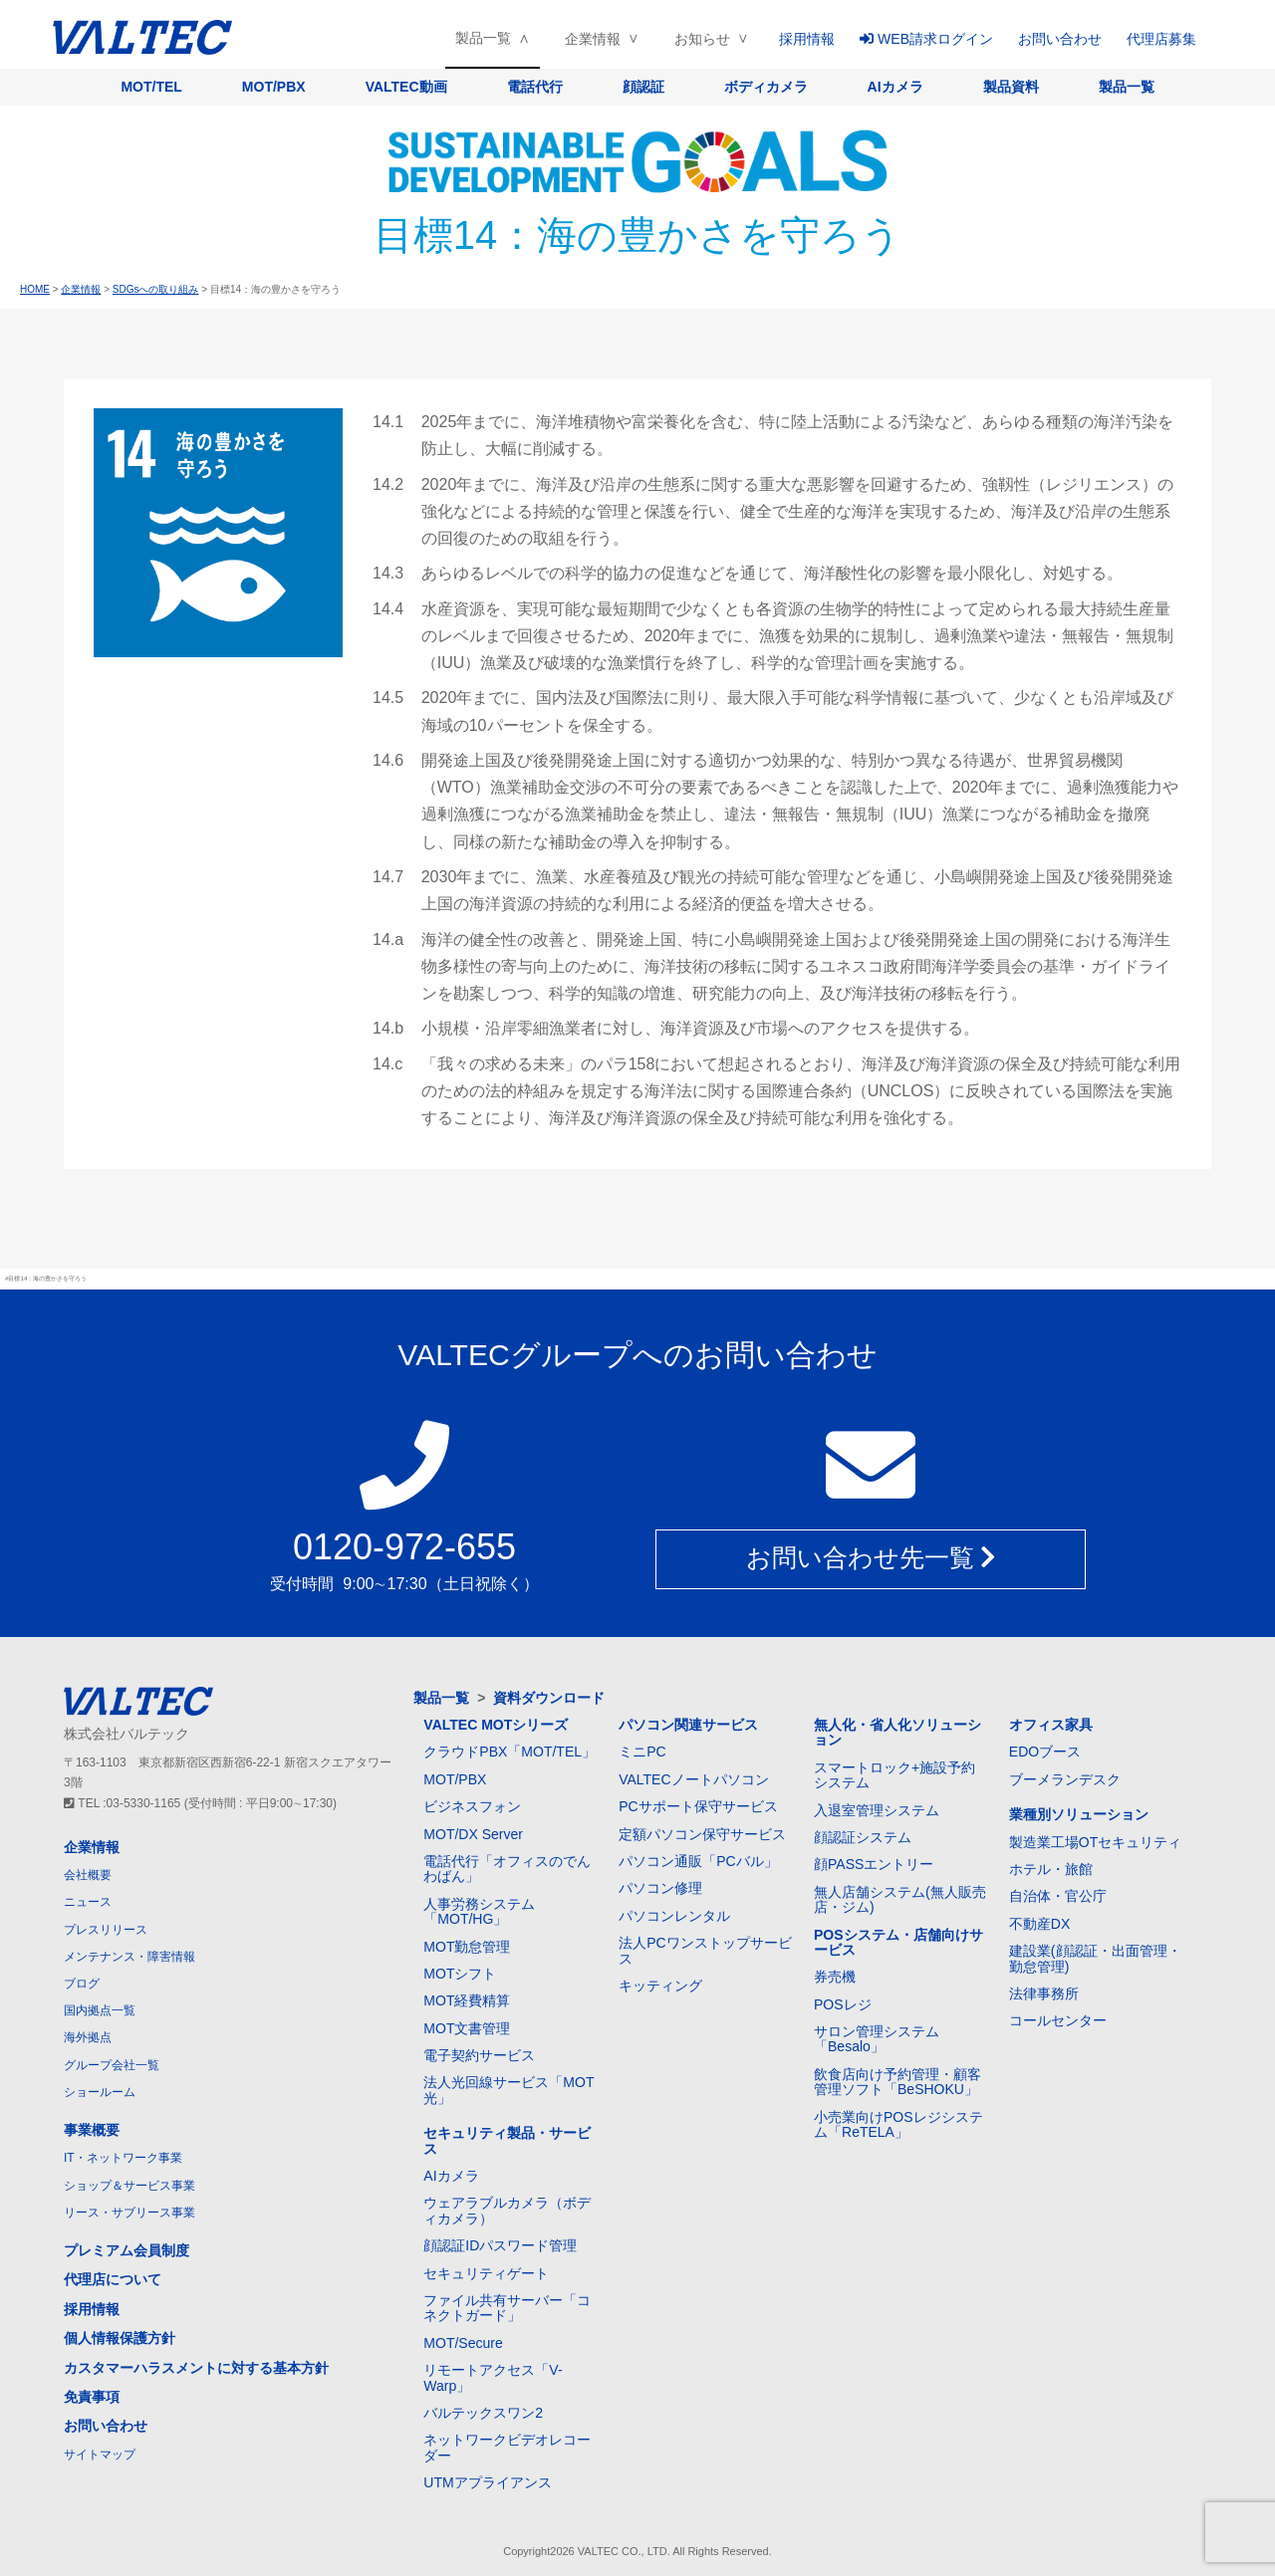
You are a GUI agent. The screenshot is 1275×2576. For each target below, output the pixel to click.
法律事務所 (1044, 1993)
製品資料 (1011, 87)
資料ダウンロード (549, 1698)
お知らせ (702, 39)
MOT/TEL (151, 87)
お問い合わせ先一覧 (870, 1558)
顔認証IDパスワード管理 (500, 2245)
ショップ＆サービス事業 (129, 2186)
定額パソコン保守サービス (702, 1834)
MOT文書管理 (466, 2028)
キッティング (660, 1985)
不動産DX (1039, 1924)
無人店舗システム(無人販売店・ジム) (900, 1899)
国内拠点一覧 (99, 2010)
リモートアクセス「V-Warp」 (492, 2377)
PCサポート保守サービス (698, 1806)
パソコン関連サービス (688, 1725)
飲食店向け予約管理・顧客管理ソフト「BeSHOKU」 (897, 2081)
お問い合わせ (1060, 39)
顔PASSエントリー (873, 1864)
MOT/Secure (462, 2343)
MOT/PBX (274, 87)
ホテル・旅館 (1051, 1869)
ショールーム (99, 2092)
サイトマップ (99, 2454)
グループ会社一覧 (111, 2065)
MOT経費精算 (466, 2000)
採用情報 (807, 39)
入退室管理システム (876, 1810)
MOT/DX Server (473, 1834)
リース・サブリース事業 (129, 2213)
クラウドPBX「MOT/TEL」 (509, 1751)
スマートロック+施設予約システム (894, 1774)
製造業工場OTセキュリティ (1095, 1842)
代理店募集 (1161, 39)
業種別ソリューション (1078, 1814)
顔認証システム (862, 1837)
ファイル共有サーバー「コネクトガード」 (507, 2307)
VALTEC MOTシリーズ (495, 1725)
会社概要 (88, 1875)
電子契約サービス (479, 2055)
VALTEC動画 (406, 87)
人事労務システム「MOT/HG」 (479, 1911)
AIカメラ (895, 87)
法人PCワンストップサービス (705, 1950)
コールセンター (1058, 2020)
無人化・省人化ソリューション (897, 1732)
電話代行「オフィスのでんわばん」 (507, 1868)
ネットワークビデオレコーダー (507, 2447)
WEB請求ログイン (926, 39)
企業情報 (593, 39)
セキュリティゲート (486, 2273)
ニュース (88, 1902)
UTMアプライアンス (487, 2482)
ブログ (82, 1984)
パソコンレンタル (674, 1916)
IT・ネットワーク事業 (123, 2158)
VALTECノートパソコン (693, 1779)
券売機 (835, 1977)
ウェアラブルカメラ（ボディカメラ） (507, 2210)
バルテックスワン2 (483, 2413)
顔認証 (643, 87)
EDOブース (1045, 1751)
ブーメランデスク (1065, 1779)
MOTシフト (459, 1974)
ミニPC (642, 1751)
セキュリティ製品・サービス (507, 2140)
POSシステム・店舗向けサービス (898, 1942)
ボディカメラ (766, 87)
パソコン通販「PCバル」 (698, 1861)
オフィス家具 (1051, 1725)
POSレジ (843, 2004)
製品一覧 (483, 38)
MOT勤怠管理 (466, 1947)
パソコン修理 (660, 1888)
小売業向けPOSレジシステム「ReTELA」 (898, 2124)
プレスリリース (105, 1930)
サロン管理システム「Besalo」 (876, 2038)
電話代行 (535, 87)
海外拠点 (88, 2037)
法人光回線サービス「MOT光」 (508, 2089)
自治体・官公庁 (1058, 1896)
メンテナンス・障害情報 (129, 1957)
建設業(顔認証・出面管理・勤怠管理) (1095, 1958)
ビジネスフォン (472, 1806)
